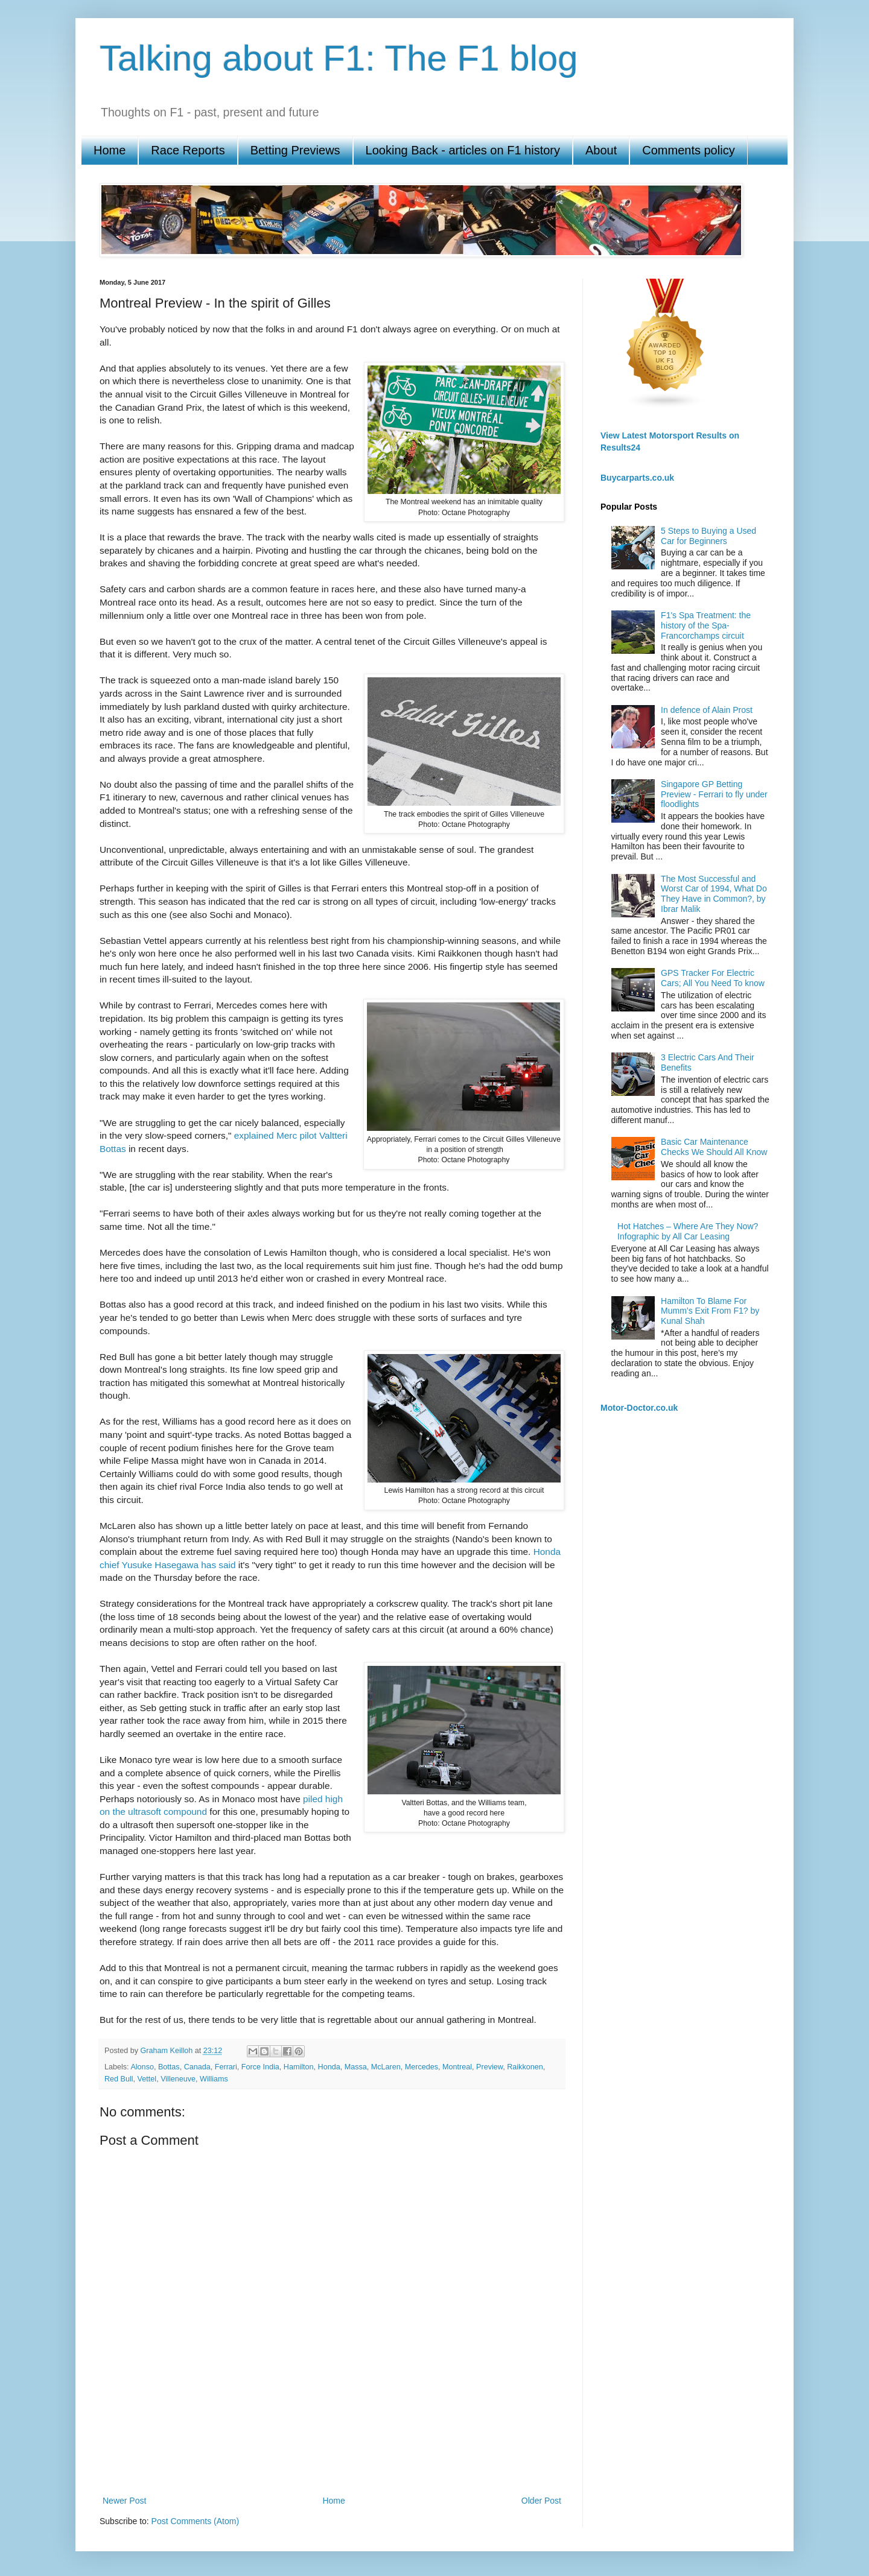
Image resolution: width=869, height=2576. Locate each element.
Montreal (457, 2067)
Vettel (147, 2079)
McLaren (386, 2067)
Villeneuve (178, 2079)
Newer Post (124, 2500)
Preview (489, 2067)
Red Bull (118, 2079)
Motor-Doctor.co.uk (639, 1408)
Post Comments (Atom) (195, 2521)
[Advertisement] (332, 2451)
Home (110, 150)
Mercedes (421, 2067)
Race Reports (187, 150)
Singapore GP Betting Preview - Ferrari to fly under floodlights (714, 794)
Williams (214, 2079)
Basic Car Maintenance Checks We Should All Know (714, 1147)
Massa (356, 2067)
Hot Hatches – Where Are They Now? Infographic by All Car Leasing (687, 1231)
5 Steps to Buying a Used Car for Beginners (708, 536)
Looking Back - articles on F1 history (463, 150)
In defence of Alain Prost (707, 710)
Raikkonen (525, 2067)
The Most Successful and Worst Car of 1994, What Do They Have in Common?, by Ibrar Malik (714, 894)
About (601, 150)
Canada (197, 2067)
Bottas (169, 2067)
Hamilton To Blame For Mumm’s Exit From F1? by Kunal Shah (710, 1311)
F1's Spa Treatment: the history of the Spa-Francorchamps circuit (706, 625)
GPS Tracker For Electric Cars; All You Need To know (713, 978)
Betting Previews (295, 150)
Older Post (541, 2500)
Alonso (142, 2067)
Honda (329, 2067)
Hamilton (299, 2067)
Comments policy (688, 150)
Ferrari (226, 2067)
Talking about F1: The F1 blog (339, 58)
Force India (260, 2067)
